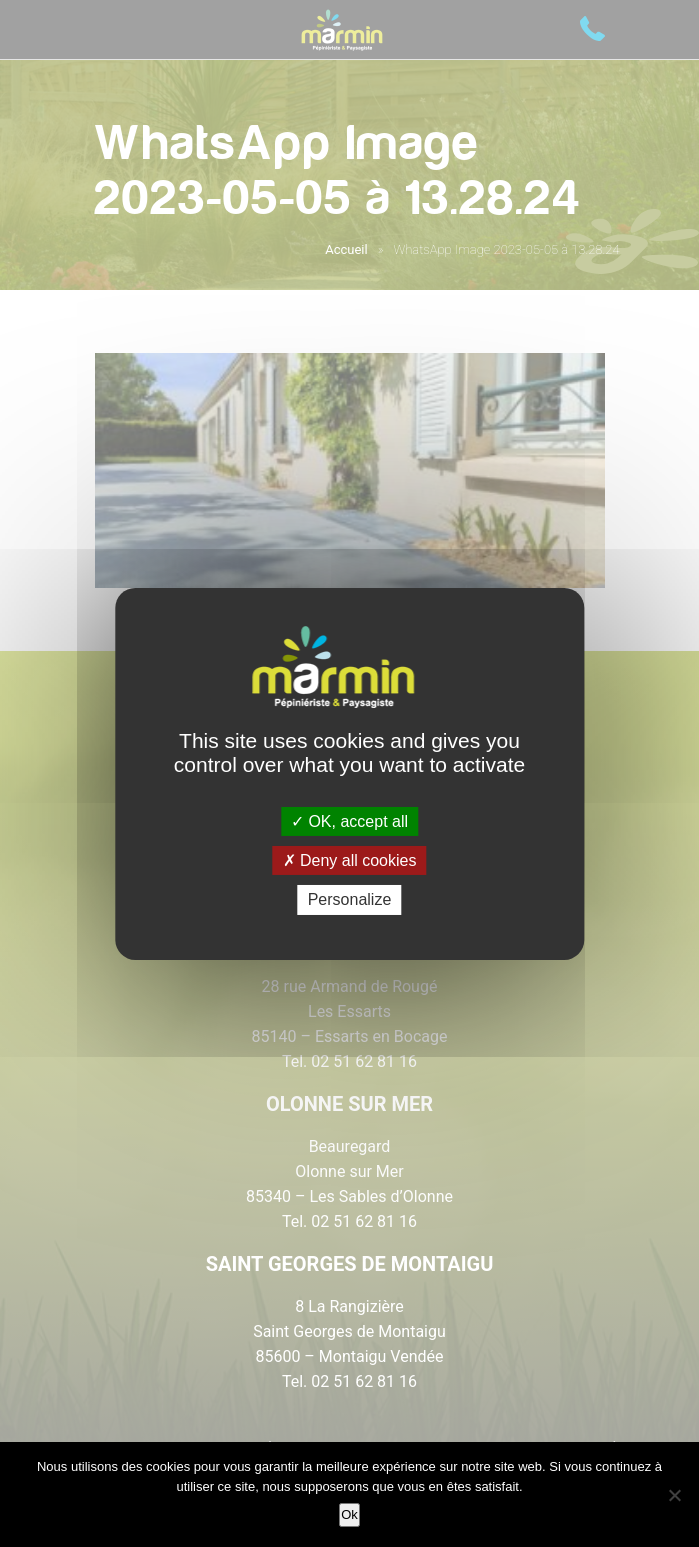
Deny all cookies (350, 860)
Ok (349, 1514)
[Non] (674, 1495)
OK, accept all (349, 821)
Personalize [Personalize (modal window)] (350, 899)
